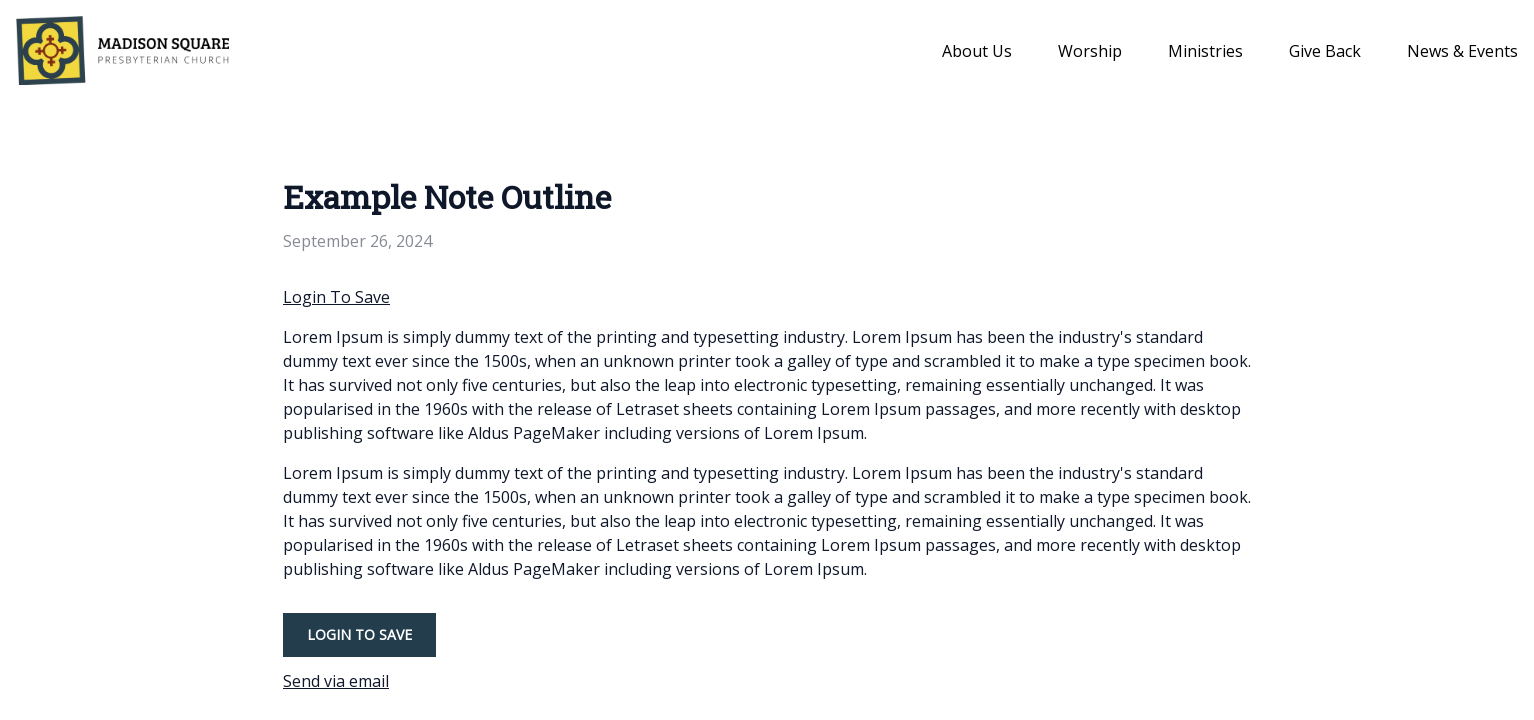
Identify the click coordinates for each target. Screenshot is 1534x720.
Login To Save (336, 297)
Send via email (336, 681)
